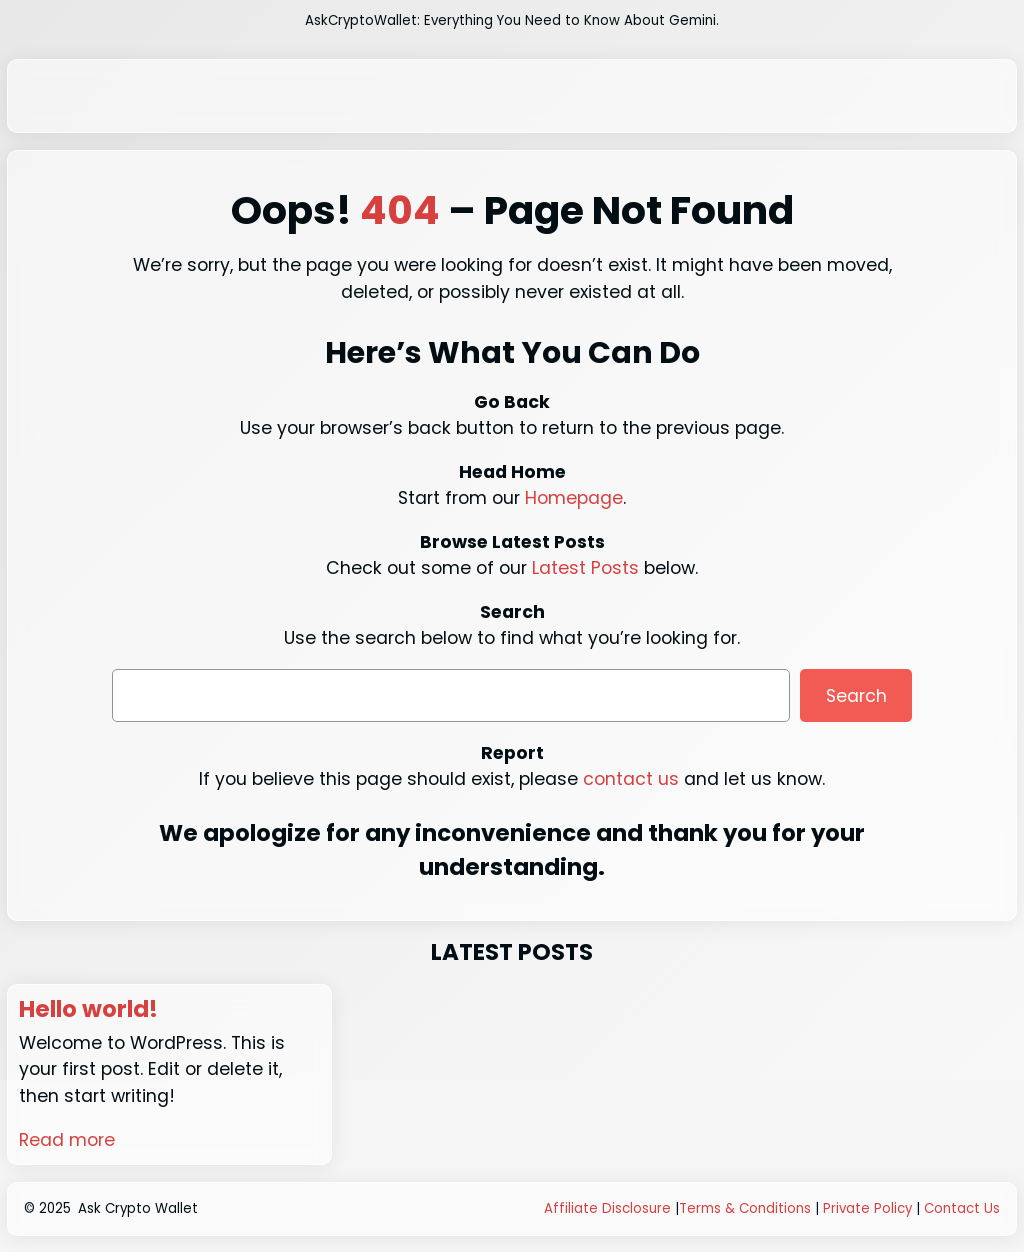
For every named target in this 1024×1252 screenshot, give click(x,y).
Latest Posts (585, 568)
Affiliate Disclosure (607, 1208)
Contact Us (962, 1208)
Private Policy (867, 1208)
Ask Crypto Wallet (138, 1208)
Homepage (574, 498)
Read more (67, 1140)
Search (856, 696)
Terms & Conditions (745, 1208)
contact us (631, 779)
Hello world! (88, 1010)
